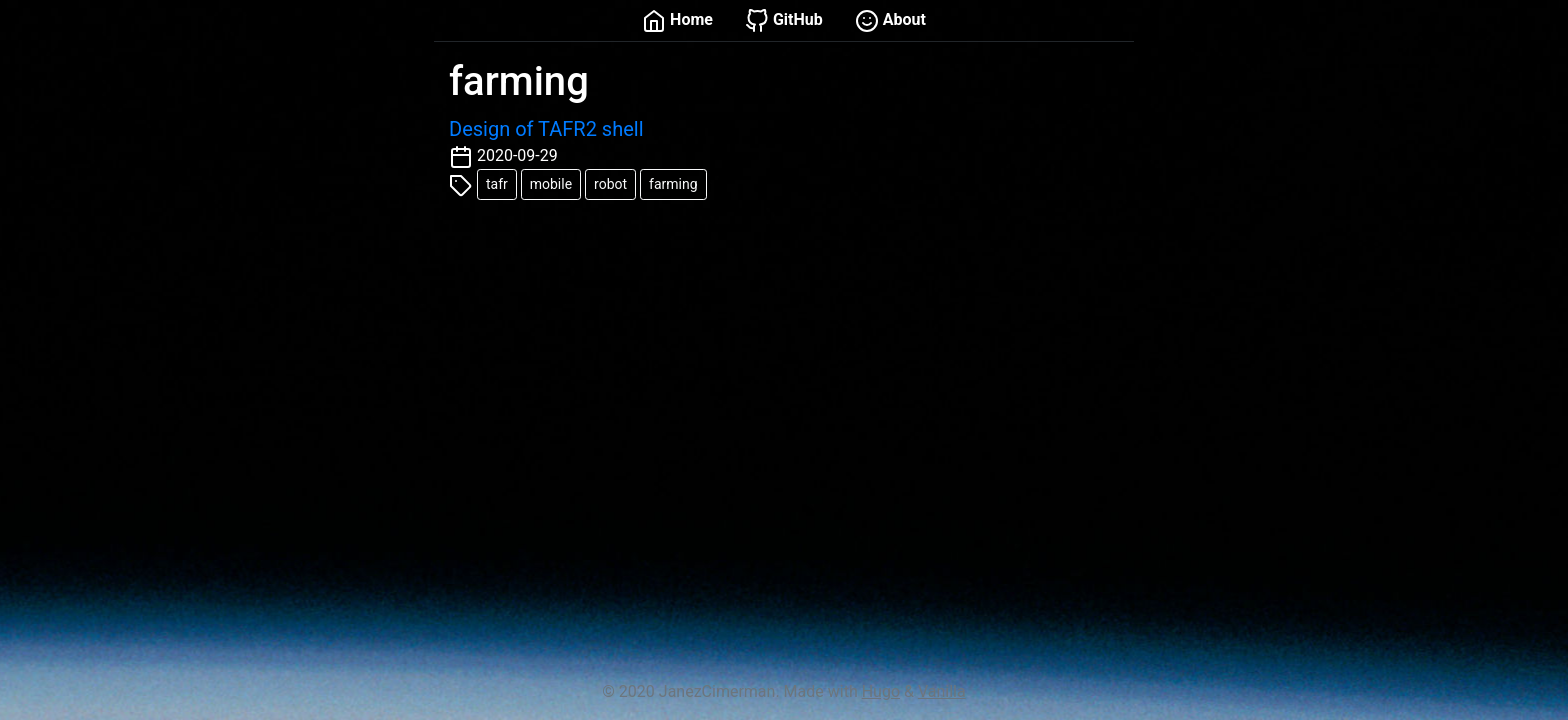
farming (673, 184)
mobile (551, 184)
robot (610, 184)
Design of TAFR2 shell (546, 129)
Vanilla (942, 691)
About (890, 21)
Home (677, 21)
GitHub (784, 21)
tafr (497, 184)
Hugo (881, 691)
